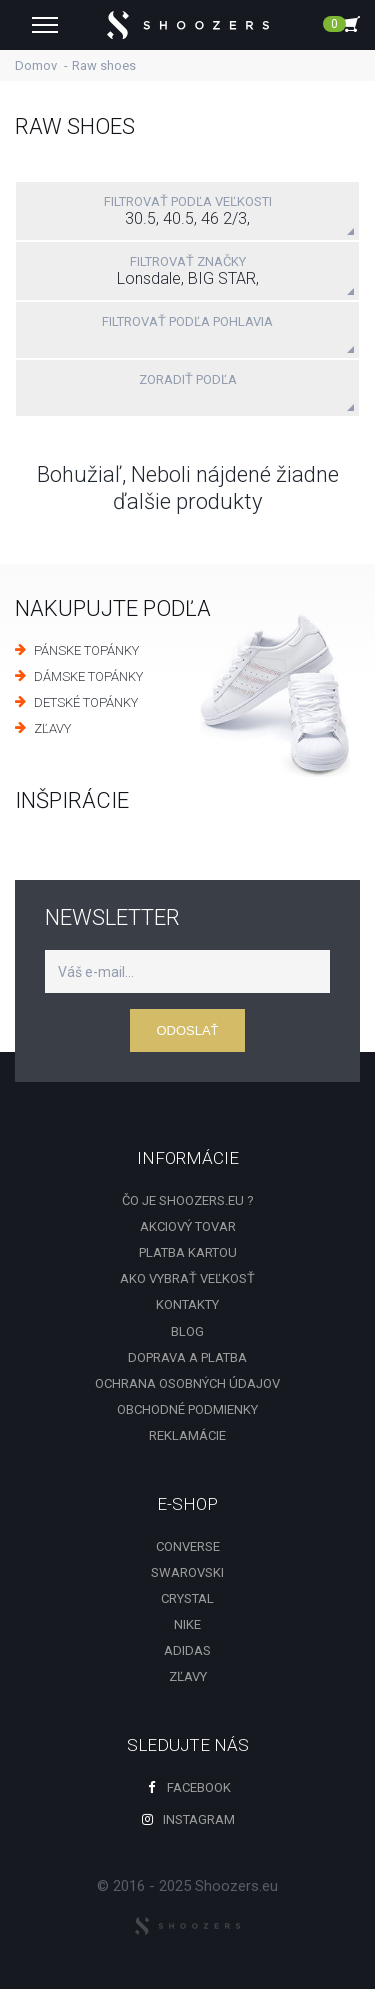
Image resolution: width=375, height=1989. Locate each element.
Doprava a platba (187, 1357)
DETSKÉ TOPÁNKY (86, 702)
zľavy (188, 1676)
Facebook (188, 1787)
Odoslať (187, 1030)
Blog (187, 1331)
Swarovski (187, 1572)
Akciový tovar (188, 1226)
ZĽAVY (52, 728)
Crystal (187, 1598)
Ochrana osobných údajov (187, 1383)
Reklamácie (187, 1435)
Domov (36, 65)
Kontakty (187, 1304)
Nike (187, 1624)
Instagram (188, 1819)
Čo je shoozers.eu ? (188, 1200)
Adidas (187, 1650)
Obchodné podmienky (187, 1409)
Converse (188, 1546)
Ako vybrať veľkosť (187, 1278)
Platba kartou (188, 1252)
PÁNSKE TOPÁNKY (86, 650)
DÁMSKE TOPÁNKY (88, 676)
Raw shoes (104, 65)
